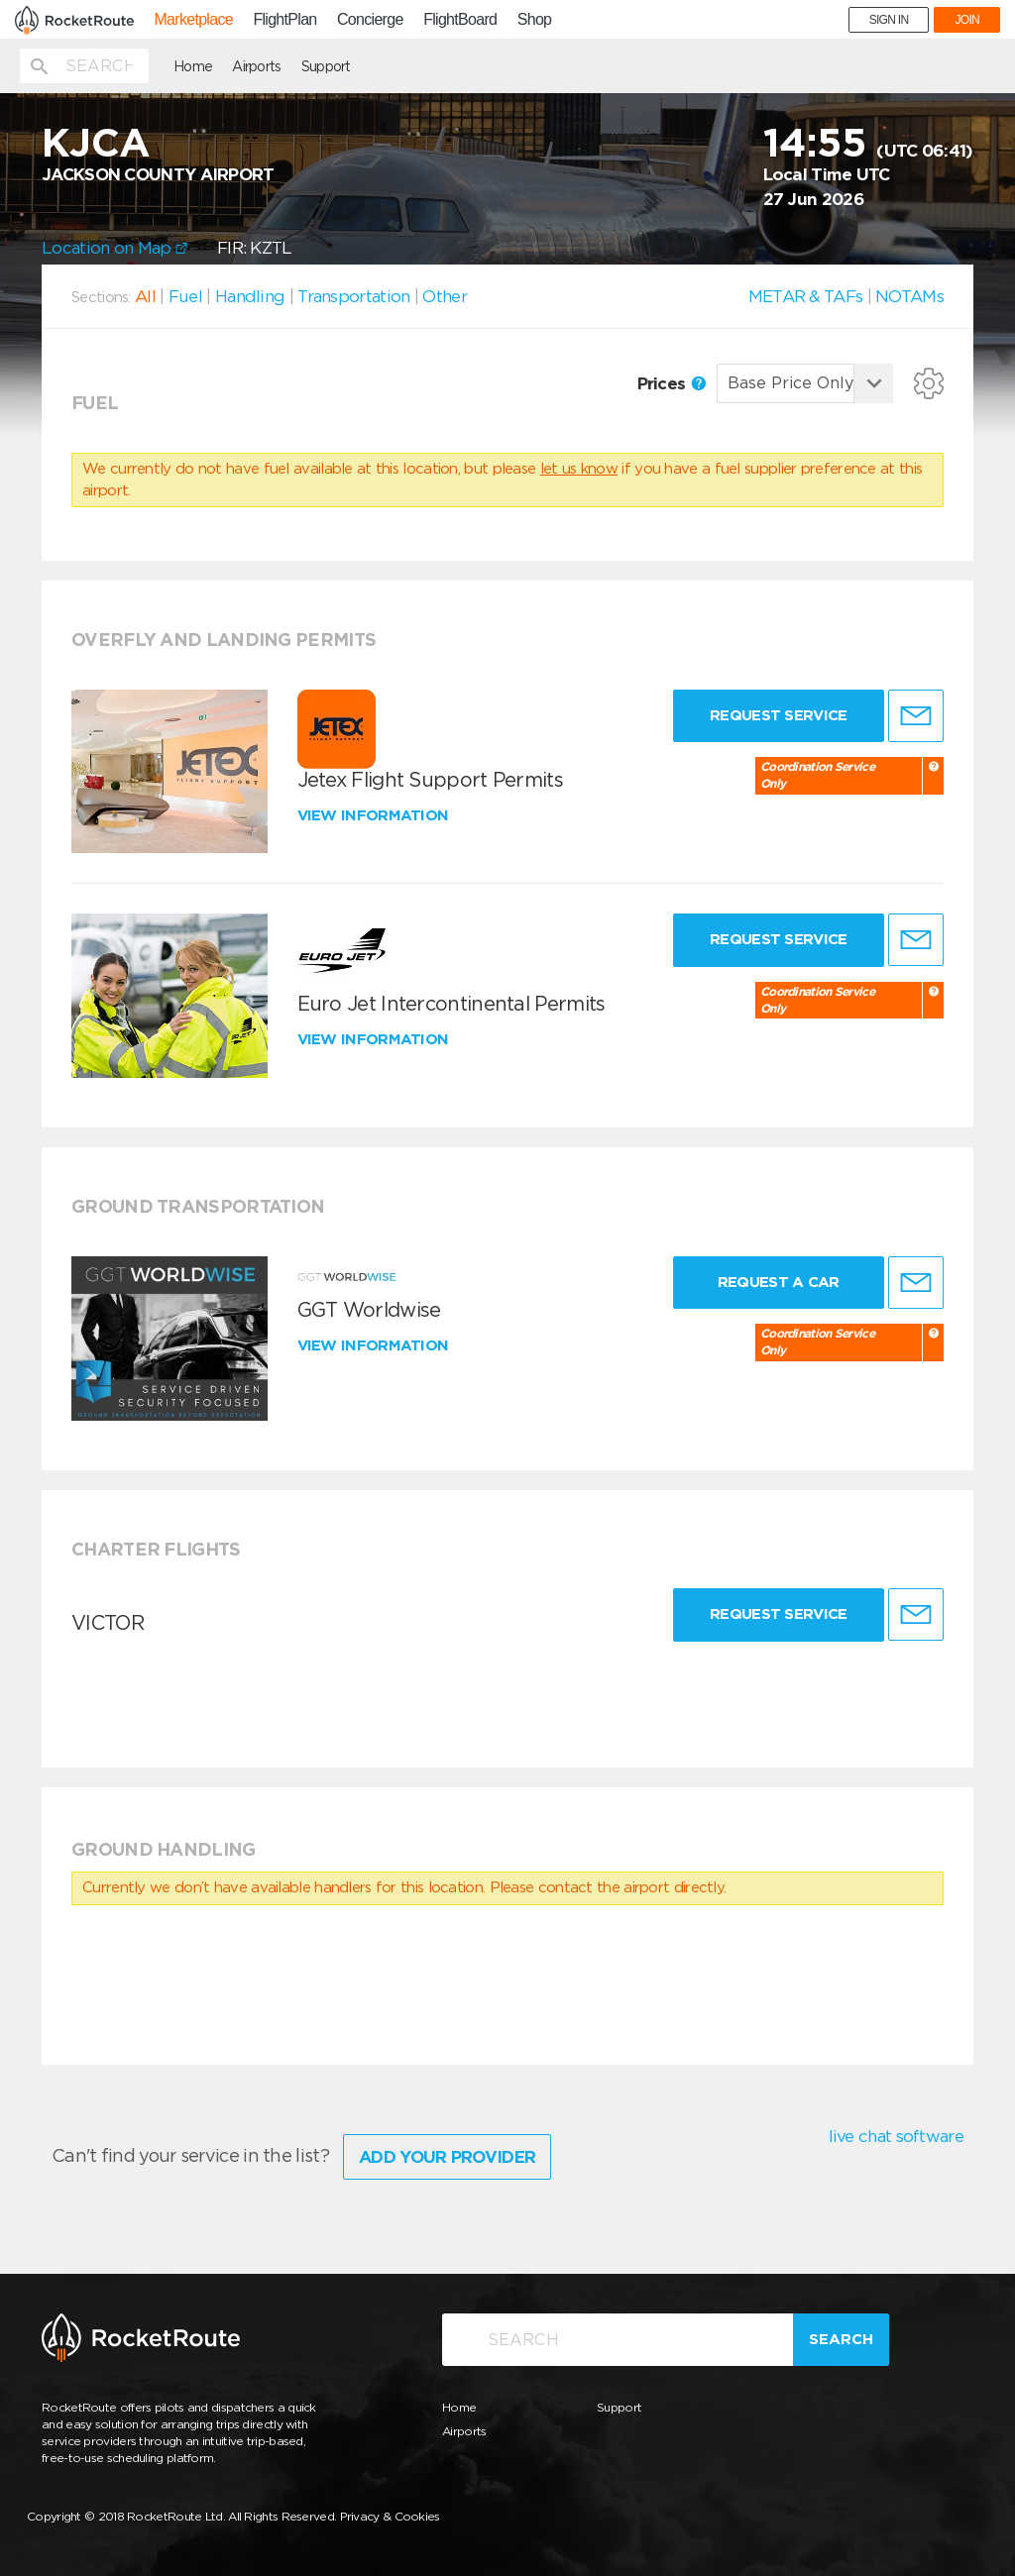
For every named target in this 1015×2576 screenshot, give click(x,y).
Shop (534, 20)
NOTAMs (909, 296)
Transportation (353, 296)
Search (841, 2339)
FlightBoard (460, 20)
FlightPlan (284, 20)
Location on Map (114, 248)
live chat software (896, 2136)
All (145, 296)
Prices (671, 383)
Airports (256, 66)
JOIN (967, 20)
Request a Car (779, 1282)
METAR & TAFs (805, 296)
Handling (249, 296)
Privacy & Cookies (390, 2516)
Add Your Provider (447, 2157)
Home (192, 66)
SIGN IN (889, 20)
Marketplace (193, 20)
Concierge (370, 20)
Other (444, 296)
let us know (579, 469)
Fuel (185, 296)
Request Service (778, 715)
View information (375, 815)
